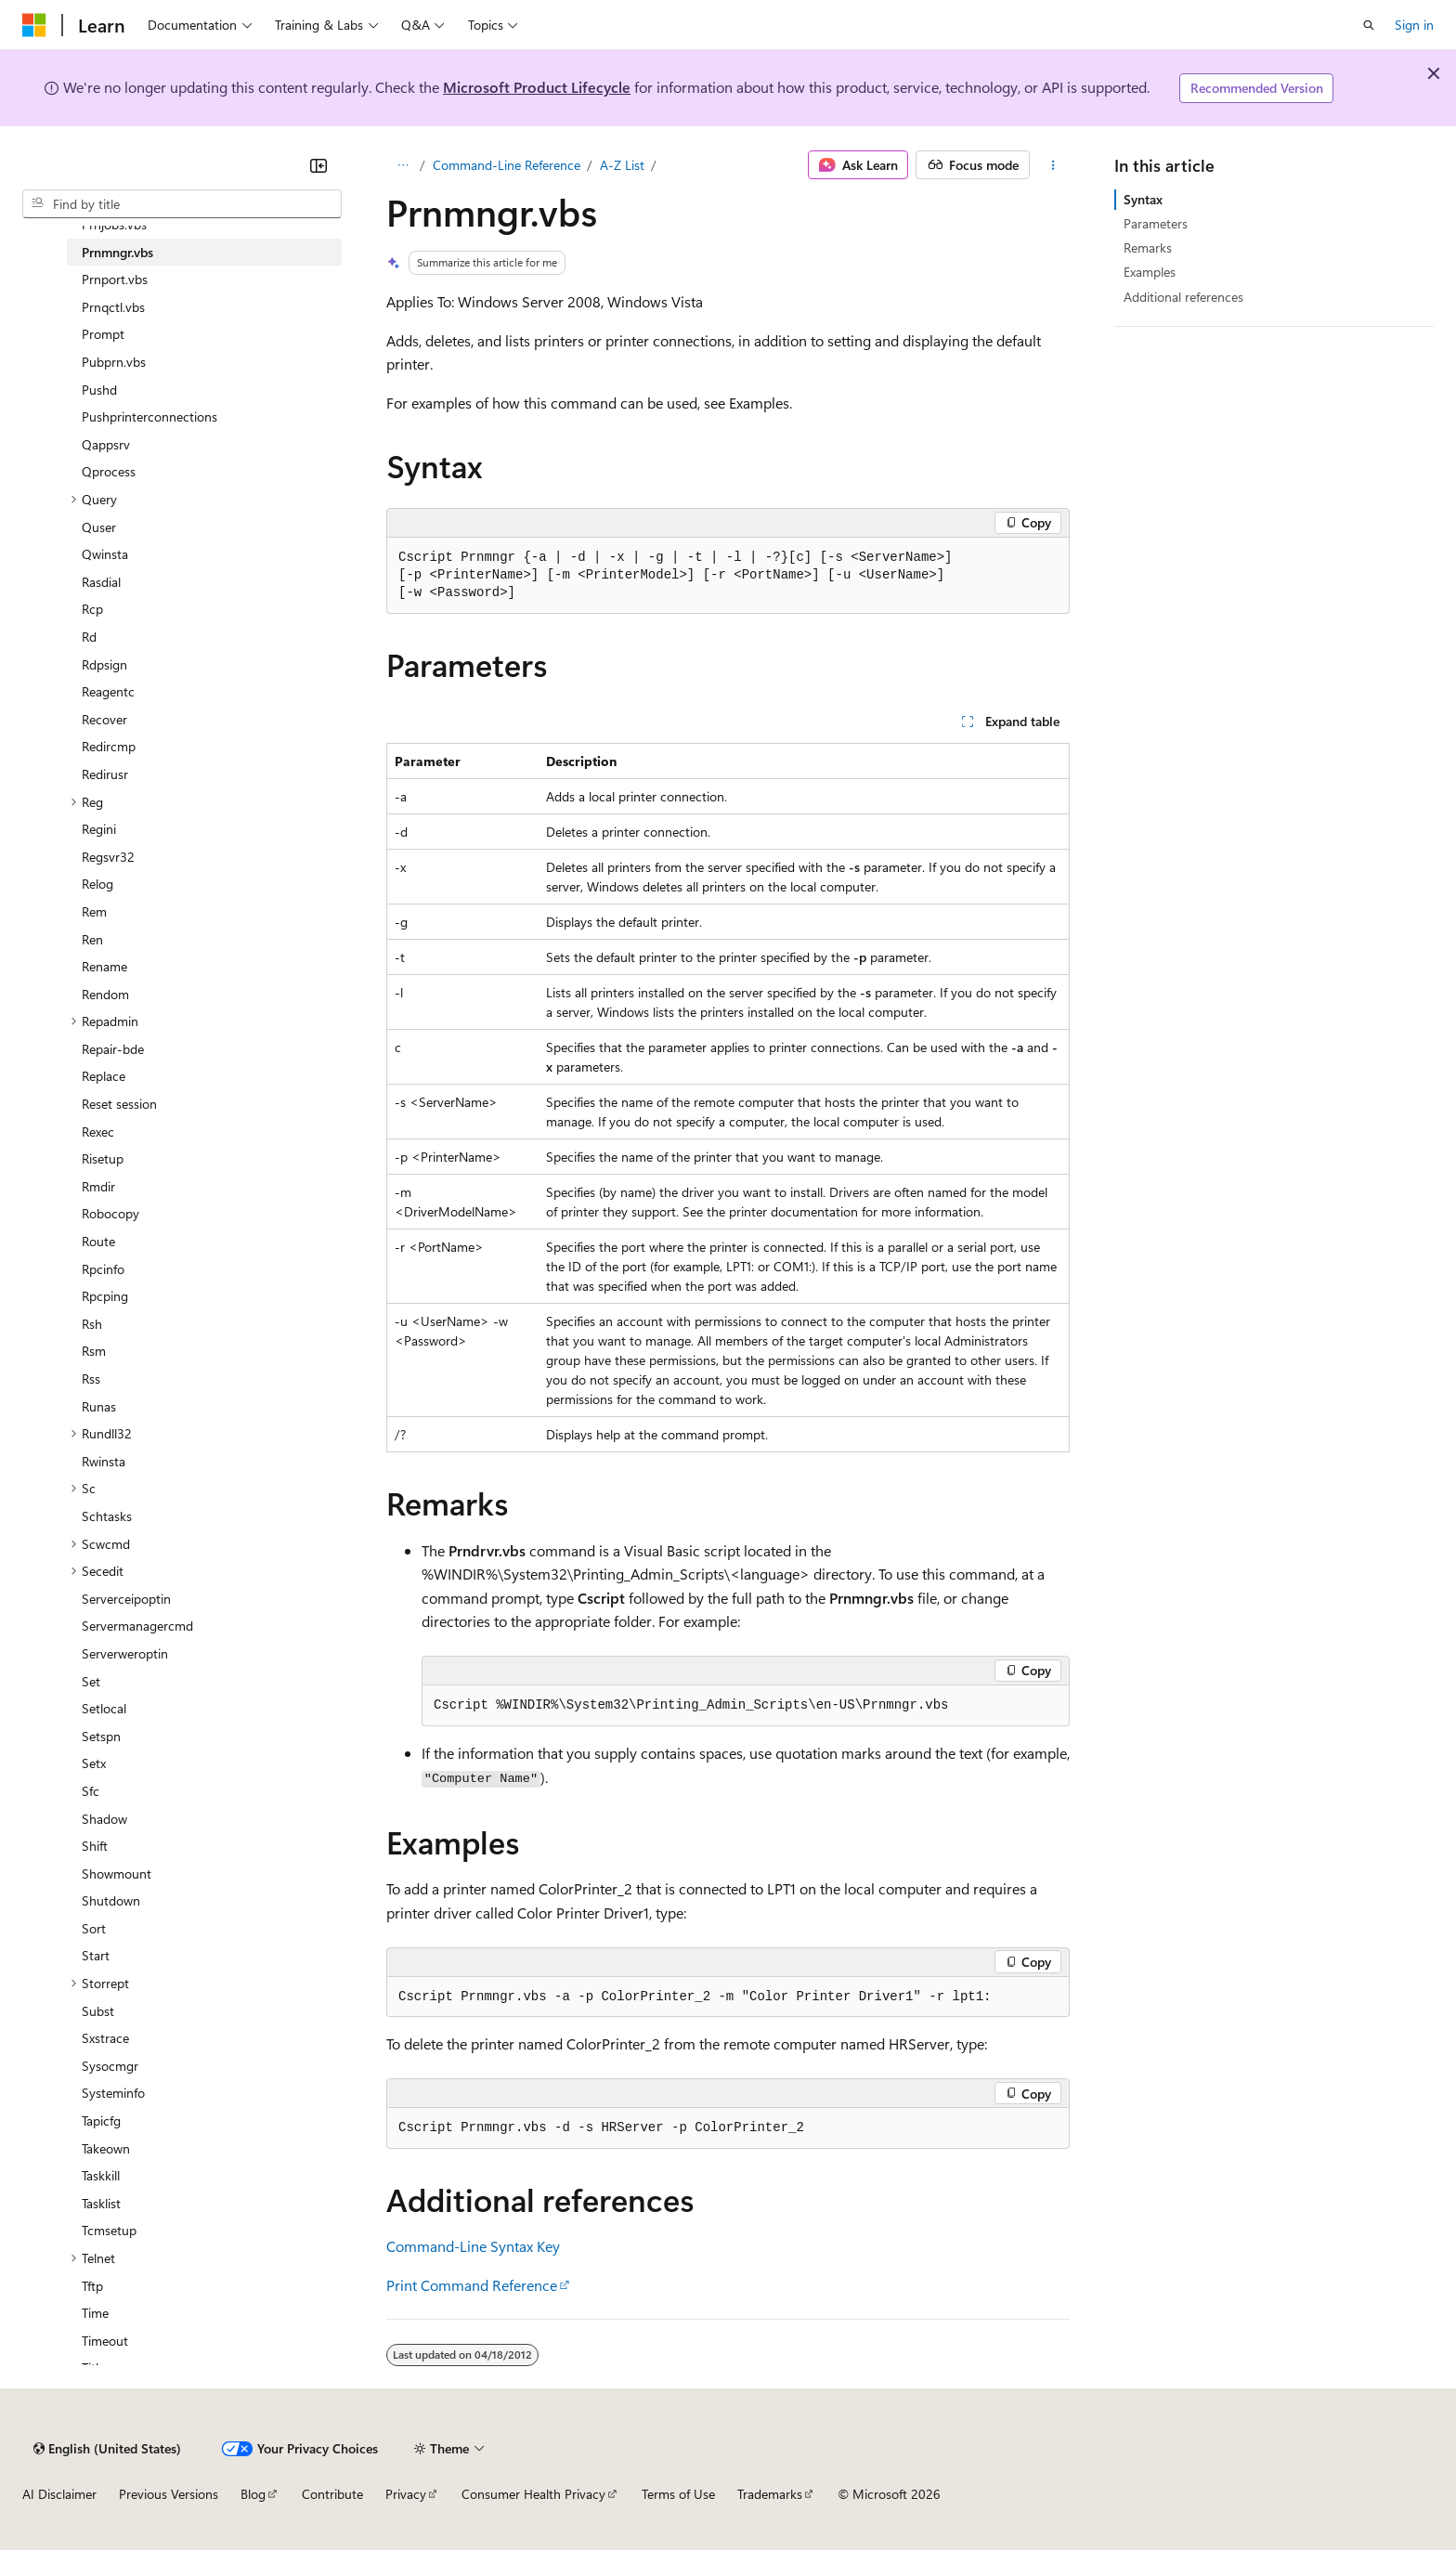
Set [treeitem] (91, 1681)
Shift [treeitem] (95, 1845)
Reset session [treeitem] (119, 1103)
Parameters (1156, 223)
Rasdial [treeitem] (101, 582)
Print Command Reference (471, 2285)
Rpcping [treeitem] (105, 1296)
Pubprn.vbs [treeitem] (114, 362)
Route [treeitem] (98, 1241)
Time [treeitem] (95, 2313)
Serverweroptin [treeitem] (125, 1653)
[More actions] (1053, 165)
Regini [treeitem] (99, 829)
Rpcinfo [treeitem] (103, 1269)
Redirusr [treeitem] (105, 774)
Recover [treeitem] (104, 719)
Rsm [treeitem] (94, 1351)
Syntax (1143, 199)
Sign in (1414, 24)
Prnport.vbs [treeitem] (115, 279)
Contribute (332, 2494)
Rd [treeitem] (89, 636)
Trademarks (769, 2494)
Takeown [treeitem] (106, 2148)
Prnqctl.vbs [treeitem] (113, 307)
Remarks (1148, 247)
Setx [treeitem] (94, 1763)
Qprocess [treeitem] (109, 471)
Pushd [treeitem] (99, 389)
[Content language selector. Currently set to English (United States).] (107, 2449)
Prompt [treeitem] (103, 334)
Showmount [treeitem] (116, 1873)
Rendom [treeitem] (105, 994)
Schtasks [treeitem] (107, 1516)
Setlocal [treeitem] (104, 1708)
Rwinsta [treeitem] (103, 1461)
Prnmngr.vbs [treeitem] (117, 252)
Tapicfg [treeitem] (101, 2120)
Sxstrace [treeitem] (105, 2038)
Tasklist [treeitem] (101, 2203)
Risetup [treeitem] (103, 1158)
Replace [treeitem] (103, 1076)
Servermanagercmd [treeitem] (137, 1625)
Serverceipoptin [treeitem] (126, 1598)
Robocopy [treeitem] (110, 1213)
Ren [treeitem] (92, 939)
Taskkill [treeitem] (101, 2175)
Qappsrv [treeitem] (106, 444)
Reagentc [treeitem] (108, 691)
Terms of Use (678, 2494)
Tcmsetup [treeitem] (109, 2230)
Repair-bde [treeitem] (113, 1049)
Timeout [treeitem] (105, 2340)
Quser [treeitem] (99, 527)
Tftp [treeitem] (92, 2286)
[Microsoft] (34, 25)
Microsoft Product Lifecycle (536, 87)
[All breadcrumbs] (402, 165)
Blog (253, 2494)
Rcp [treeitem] (92, 609)
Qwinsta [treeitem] (105, 554)
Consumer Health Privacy (533, 2494)
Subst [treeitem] (98, 2011)
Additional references (1183, 297)
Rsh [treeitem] (92, 1324)
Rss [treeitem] (91, 1378)
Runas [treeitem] (99, 1406)
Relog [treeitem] (97, 883)
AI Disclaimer (59, 2494)
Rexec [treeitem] (98, 1131)
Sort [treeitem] (94, 1928)
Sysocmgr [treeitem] (110, 2066)
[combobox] (182, 204)
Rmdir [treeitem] (98, 1186)
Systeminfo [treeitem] (113, 2092)
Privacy (405, 2494)
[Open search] (1368, 25)
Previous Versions (168, 2494)
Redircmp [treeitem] (109, 746)
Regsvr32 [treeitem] (108, 856)
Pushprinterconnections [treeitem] (149, 416)
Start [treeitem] (96, 1955)
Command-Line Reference (506, 165)
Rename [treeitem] (104, 966)
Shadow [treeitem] (104, 1819)
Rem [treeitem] (94, 911)
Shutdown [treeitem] (111, 1900)
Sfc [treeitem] (90, 1791)
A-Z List (622, 165)
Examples (1150, 271)
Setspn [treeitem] (101, 1736)
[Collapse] (318, 165)
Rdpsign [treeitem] (104, 664)
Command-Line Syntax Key (473, 2246)
